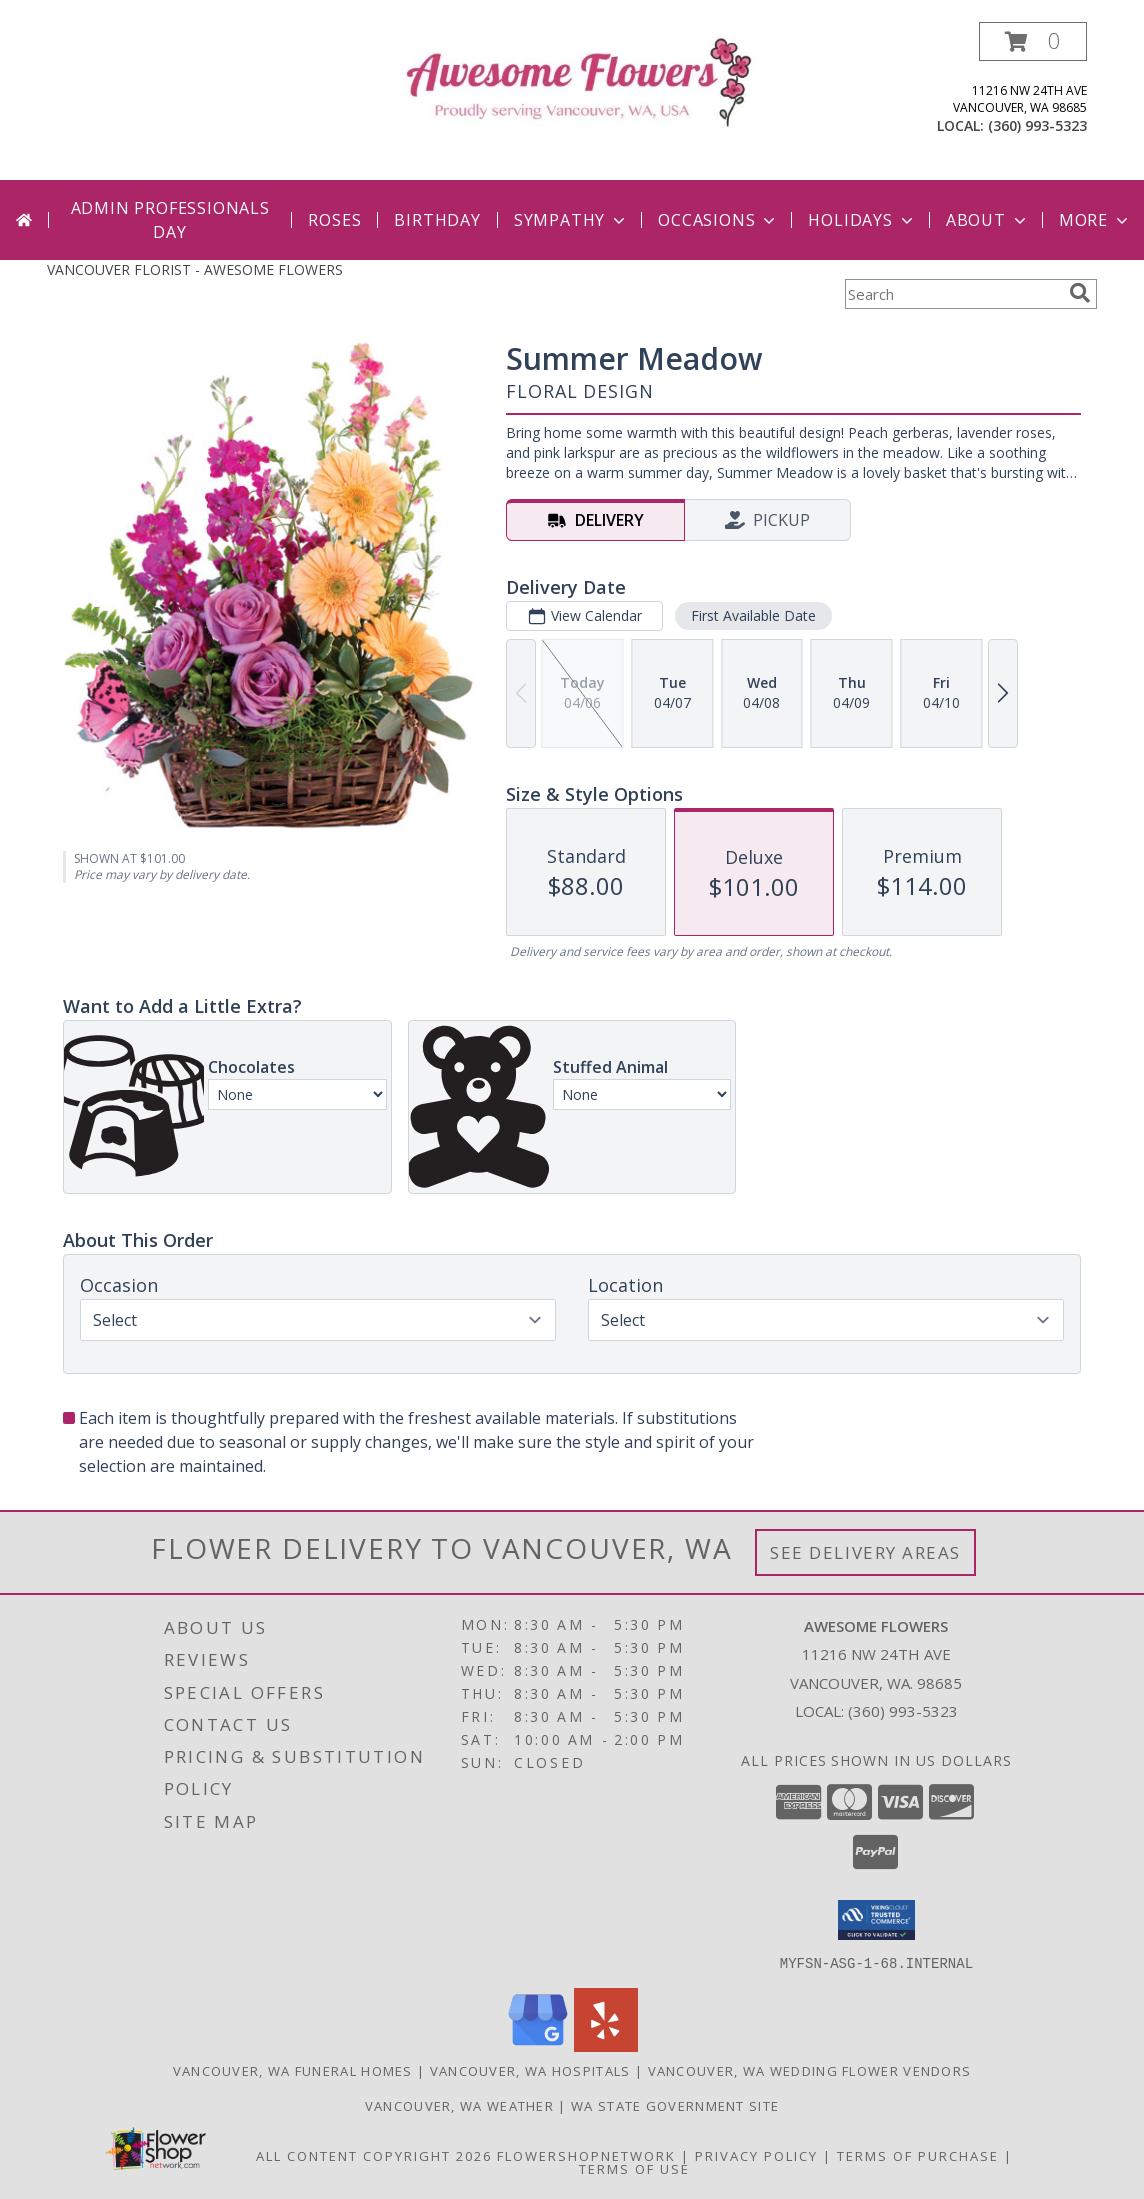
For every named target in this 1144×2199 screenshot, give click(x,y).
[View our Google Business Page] (538, 2045)
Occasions (718, 220)
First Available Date (753, 615)
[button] (1033, 41)
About (988, 220)
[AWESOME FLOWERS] (579, 80)
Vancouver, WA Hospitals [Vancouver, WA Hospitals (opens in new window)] (530, 2070)
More (1095, 220)
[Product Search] (953, 294)
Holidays (862, 220)
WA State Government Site (675, 2105)
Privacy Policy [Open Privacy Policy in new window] (756, 2155)
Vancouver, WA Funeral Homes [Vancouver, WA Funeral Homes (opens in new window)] (293, 2070)
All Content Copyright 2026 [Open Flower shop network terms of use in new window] (374, 2155)
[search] (1080, 293)
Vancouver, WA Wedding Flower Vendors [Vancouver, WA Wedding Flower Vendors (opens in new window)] (810, 2070)
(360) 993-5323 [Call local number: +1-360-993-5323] (1037, 125)
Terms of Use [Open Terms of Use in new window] (634, 2168)
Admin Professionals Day (170, 220)
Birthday (437, 220)
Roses (334, 220)
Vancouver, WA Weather (459, 2105)
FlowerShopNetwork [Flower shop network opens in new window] (586, 2155)
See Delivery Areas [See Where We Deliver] (865, 1552)
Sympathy (571, 220)
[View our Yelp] (606, 2045)
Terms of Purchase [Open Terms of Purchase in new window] (918, 2155)
